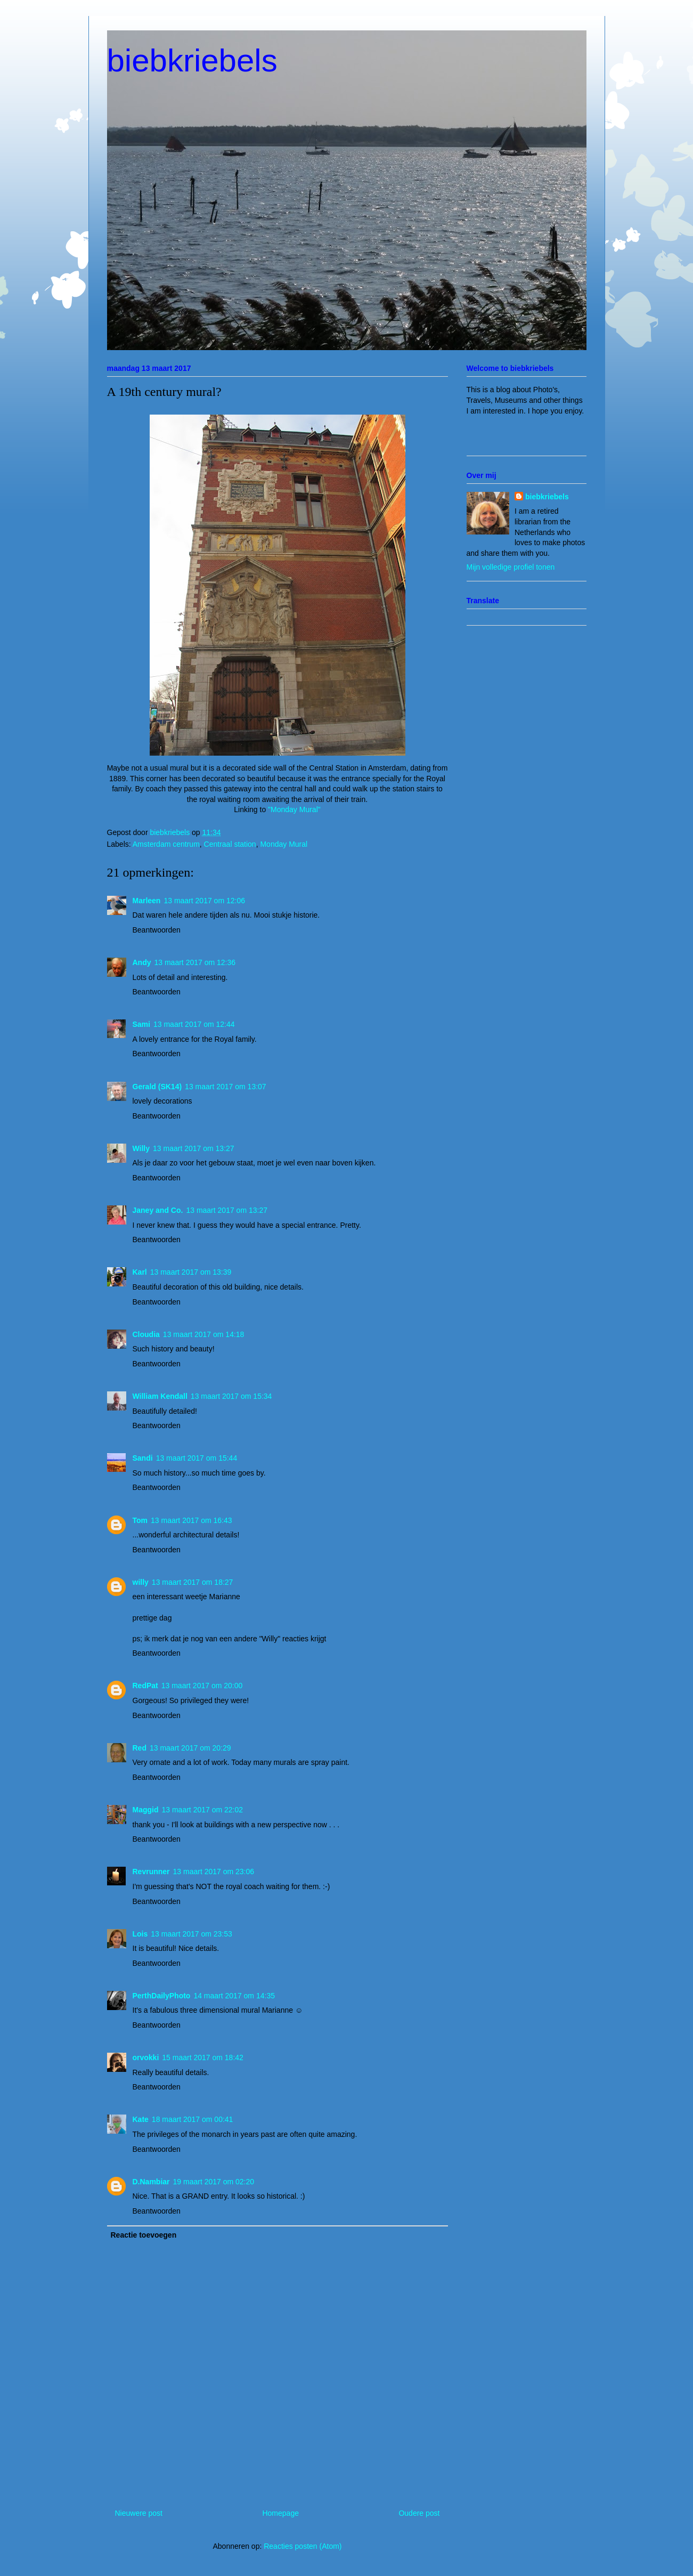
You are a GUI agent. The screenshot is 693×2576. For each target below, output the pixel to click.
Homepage (280, 2513)
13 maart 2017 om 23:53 (191, 1934)
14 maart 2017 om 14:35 (234, 1995)
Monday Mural (283, 844)
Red (139, 1748)
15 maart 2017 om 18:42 (202, 2057)
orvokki (146, 2057)
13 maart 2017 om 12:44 (194, 1024)
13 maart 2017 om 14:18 (203, 1334)
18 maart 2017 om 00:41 (192, 2119)
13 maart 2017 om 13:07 (225, 1086)
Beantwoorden (157, 930)
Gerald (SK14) (157, 1086)
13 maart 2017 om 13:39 (191, 1272)
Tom (140, 1520)
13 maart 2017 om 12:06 (204, 900)
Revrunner (151, 1871)
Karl (140, 1272)
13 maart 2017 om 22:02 (202, 1809)
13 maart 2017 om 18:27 (192, 1582)
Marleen (147, 900)
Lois (140, 1934)
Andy (142, 962)
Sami (141, 1024)
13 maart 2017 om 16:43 (191, 1520)
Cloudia (146, 1334)
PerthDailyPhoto (162, 1995)
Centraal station (230, 844)
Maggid (146, 1809)
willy (141, 1582)
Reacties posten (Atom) (302, 2546)
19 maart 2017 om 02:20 (214, 2181)
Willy (141, 1148)
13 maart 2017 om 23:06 (214, 1871)
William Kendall (160, 1396)
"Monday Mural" (294, 809)
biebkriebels (192, 60)
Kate (141, 2119)
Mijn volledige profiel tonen (511, 567)
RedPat (145, 1685)
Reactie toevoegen (144, 2235)
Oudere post (418, 2513)
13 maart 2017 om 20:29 (190, 1748)
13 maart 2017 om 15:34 (231, 1396)
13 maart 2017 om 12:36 (195, 962)
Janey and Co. (158, 1210)
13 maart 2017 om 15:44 (197, 1458)
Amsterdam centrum (166, 844)
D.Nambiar (151, 2181)
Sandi (143, 1458)
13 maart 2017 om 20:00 (202, 1685)
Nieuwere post (139, 2513)
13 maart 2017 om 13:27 (193, 1148)
